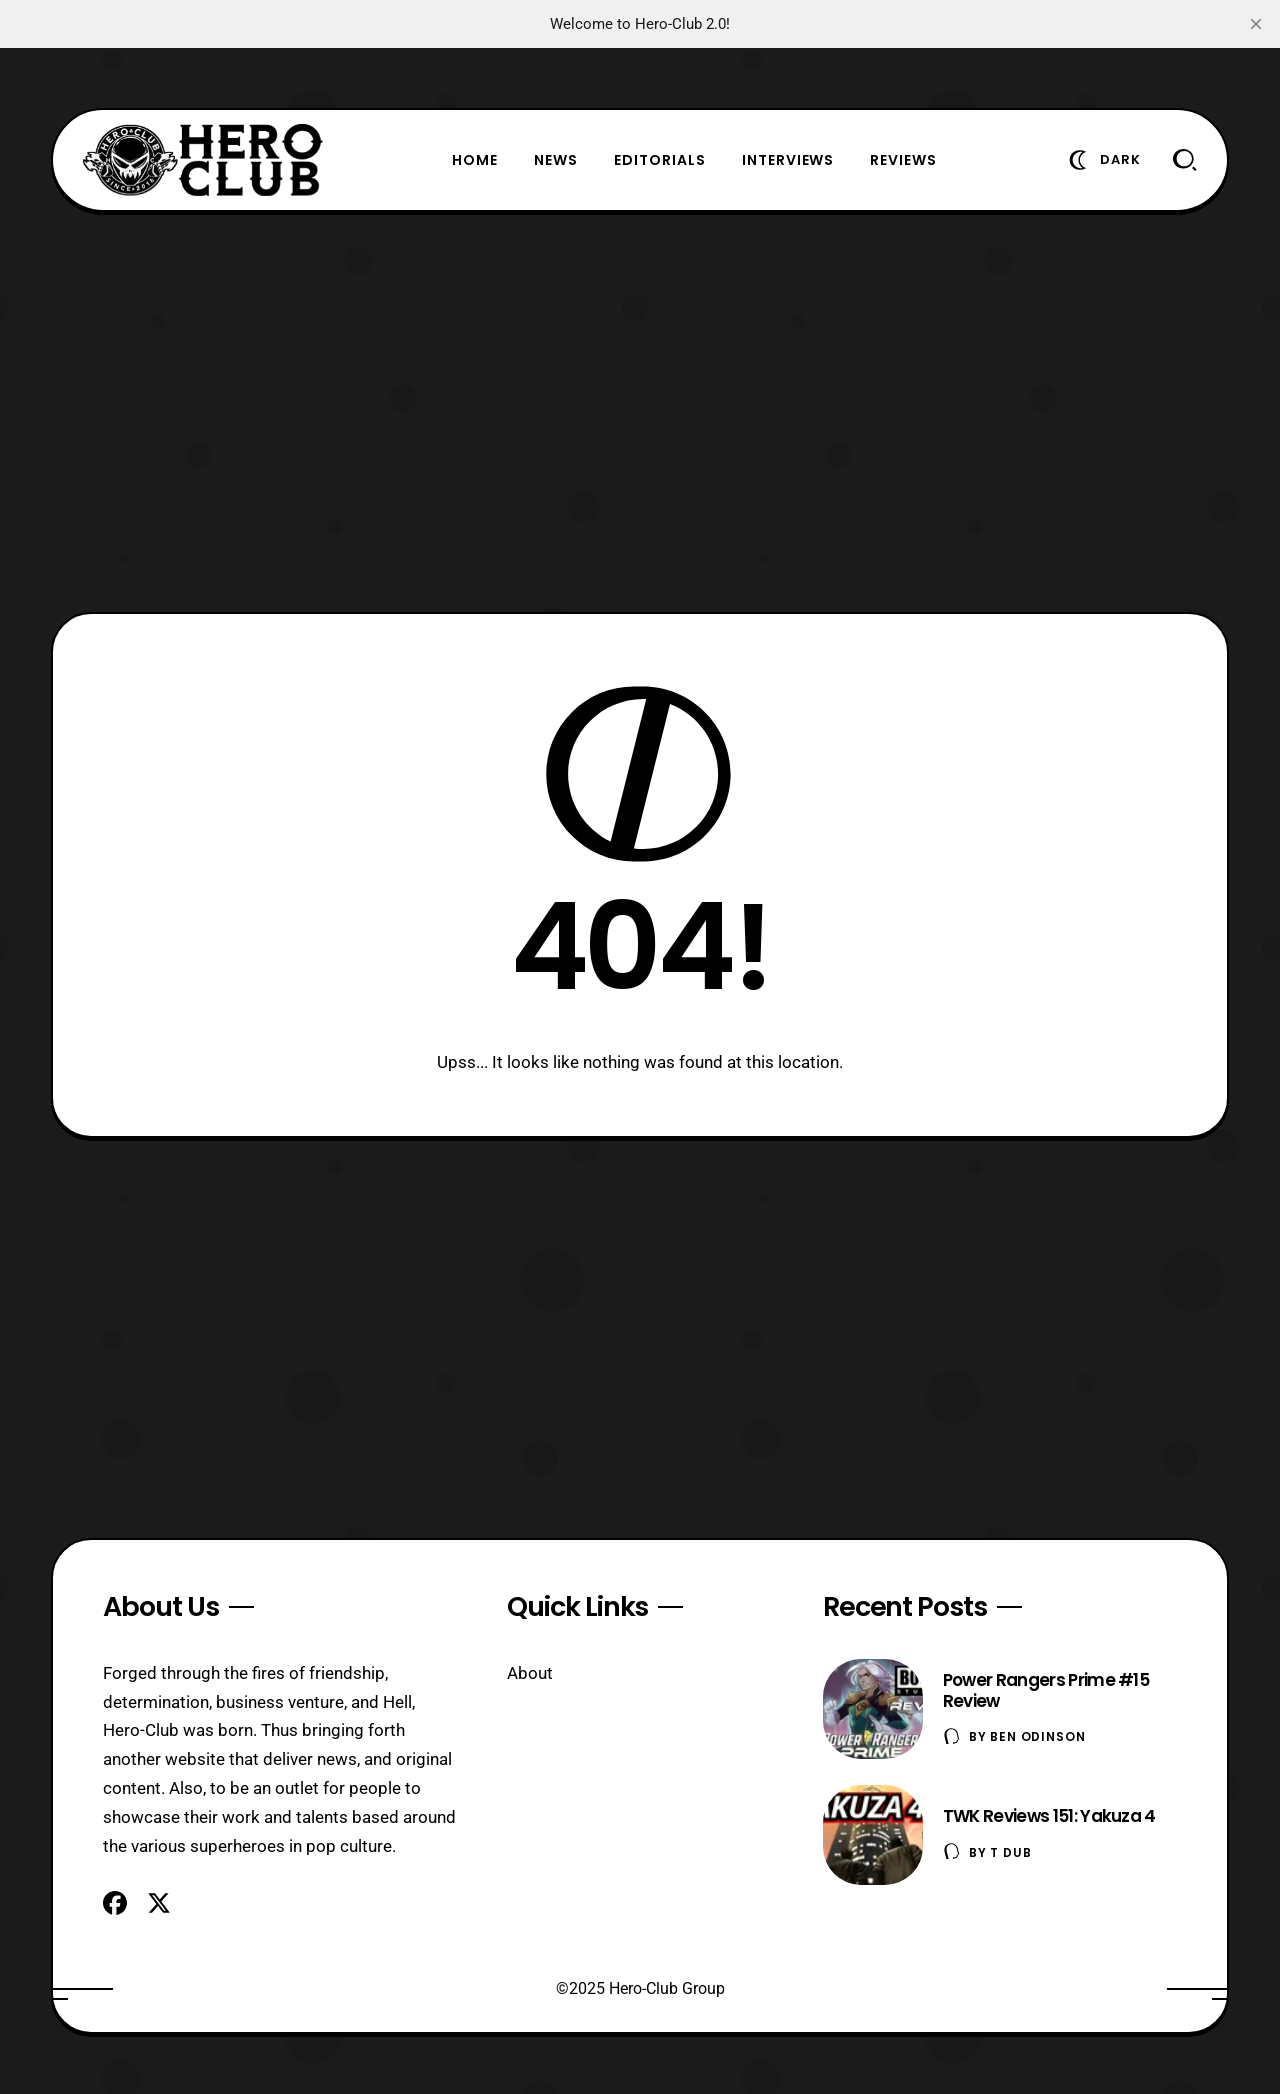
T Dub (1010, 1852)
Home (475, 160)
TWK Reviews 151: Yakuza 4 (1049, 1816)
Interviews (788, 160)
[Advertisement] (640, 412)
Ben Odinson (1037, 1736)
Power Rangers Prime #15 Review (1046, 1690)
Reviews (903, 160)
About (530, 1673)
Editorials (660, 160)
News (556, 160)
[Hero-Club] (203, 160)
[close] (1256, 24)
